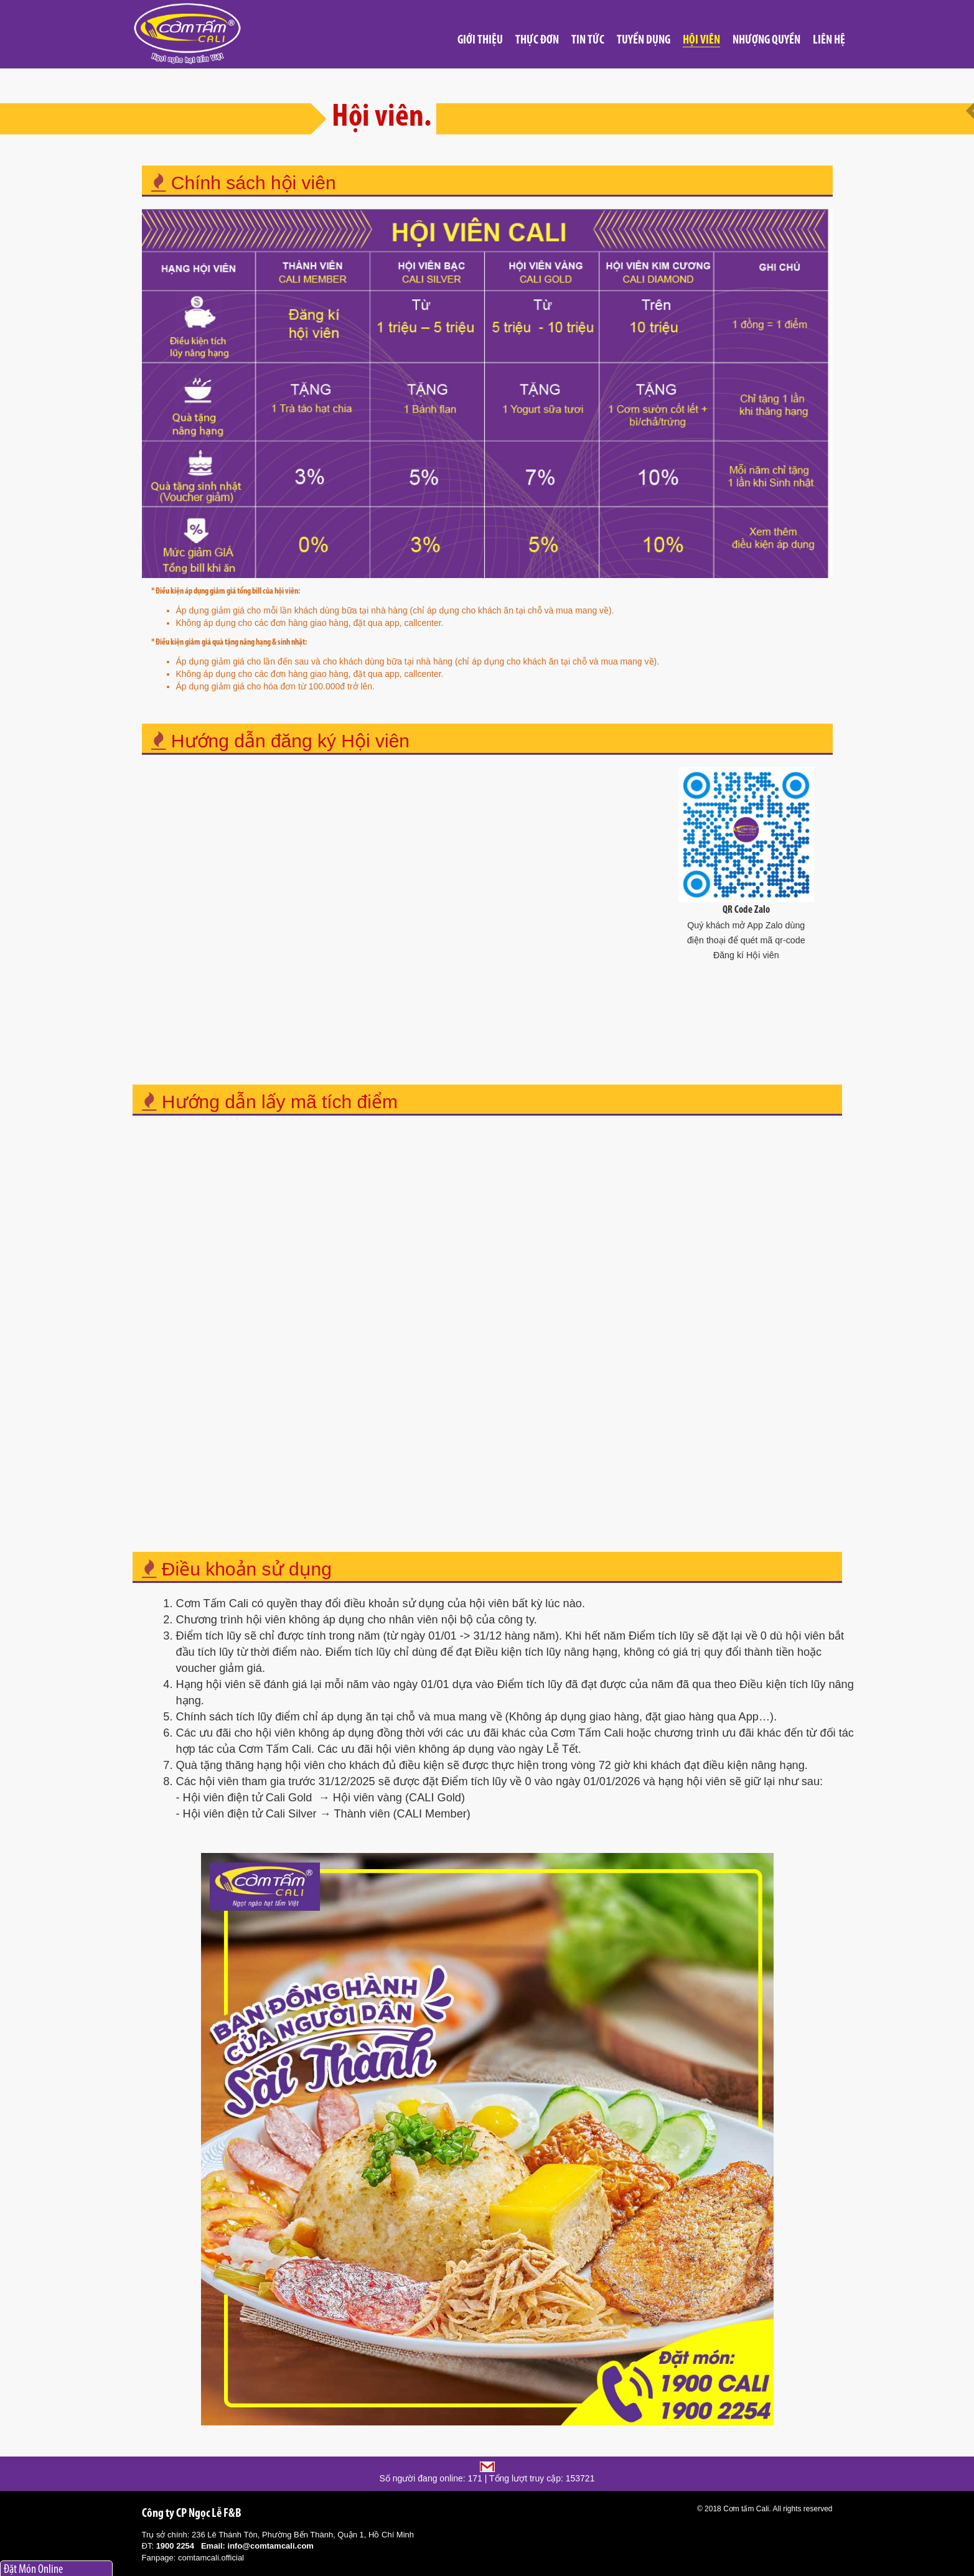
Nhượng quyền (766, 40)
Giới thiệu (480, 40)
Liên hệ (829, 40)
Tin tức (587, 40)
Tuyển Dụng (643, 40)
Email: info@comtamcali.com (257, 2545)
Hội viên (701, 40)
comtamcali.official (211, 2557)
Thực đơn (537, 40)
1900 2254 (175, 2545)
